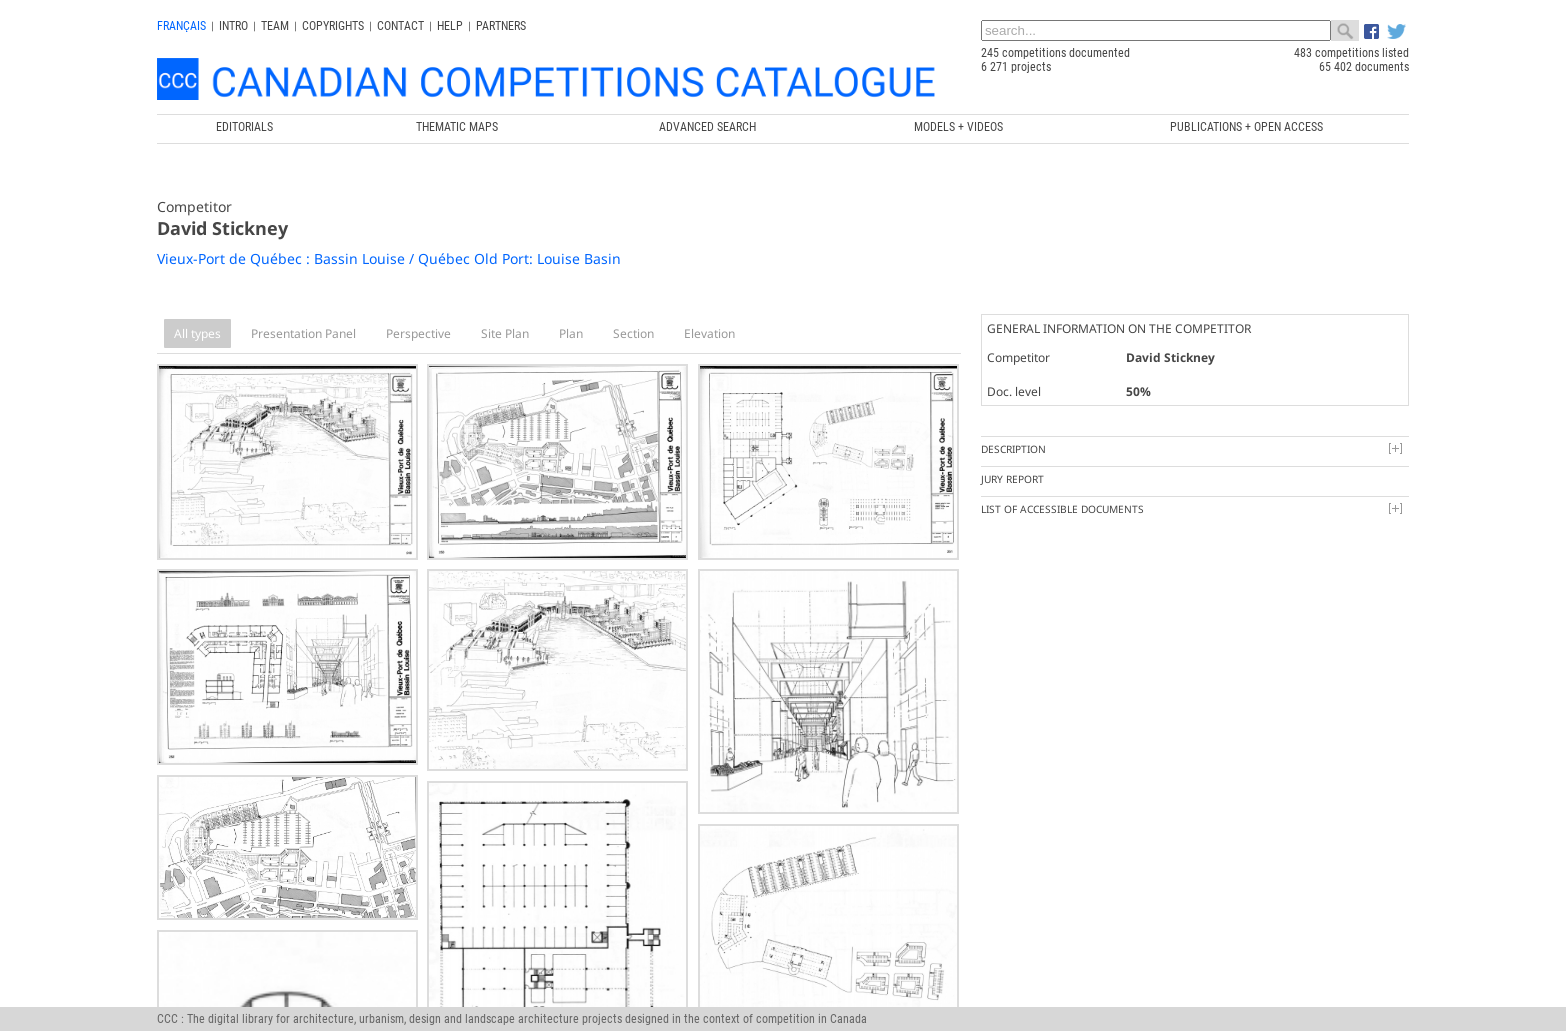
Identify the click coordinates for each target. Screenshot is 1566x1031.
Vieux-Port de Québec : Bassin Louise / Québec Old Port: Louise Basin (389, 258)
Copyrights (333, 26)
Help (450, 26)
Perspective (418, 333)
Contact (400, 26)
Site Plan (505, 333)
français (181, 26)
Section (633, 333)
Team (275, 26)
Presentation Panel (303, 333)
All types (197, 333)
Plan (571, 333)
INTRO (233, 26)
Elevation (709, 333)
